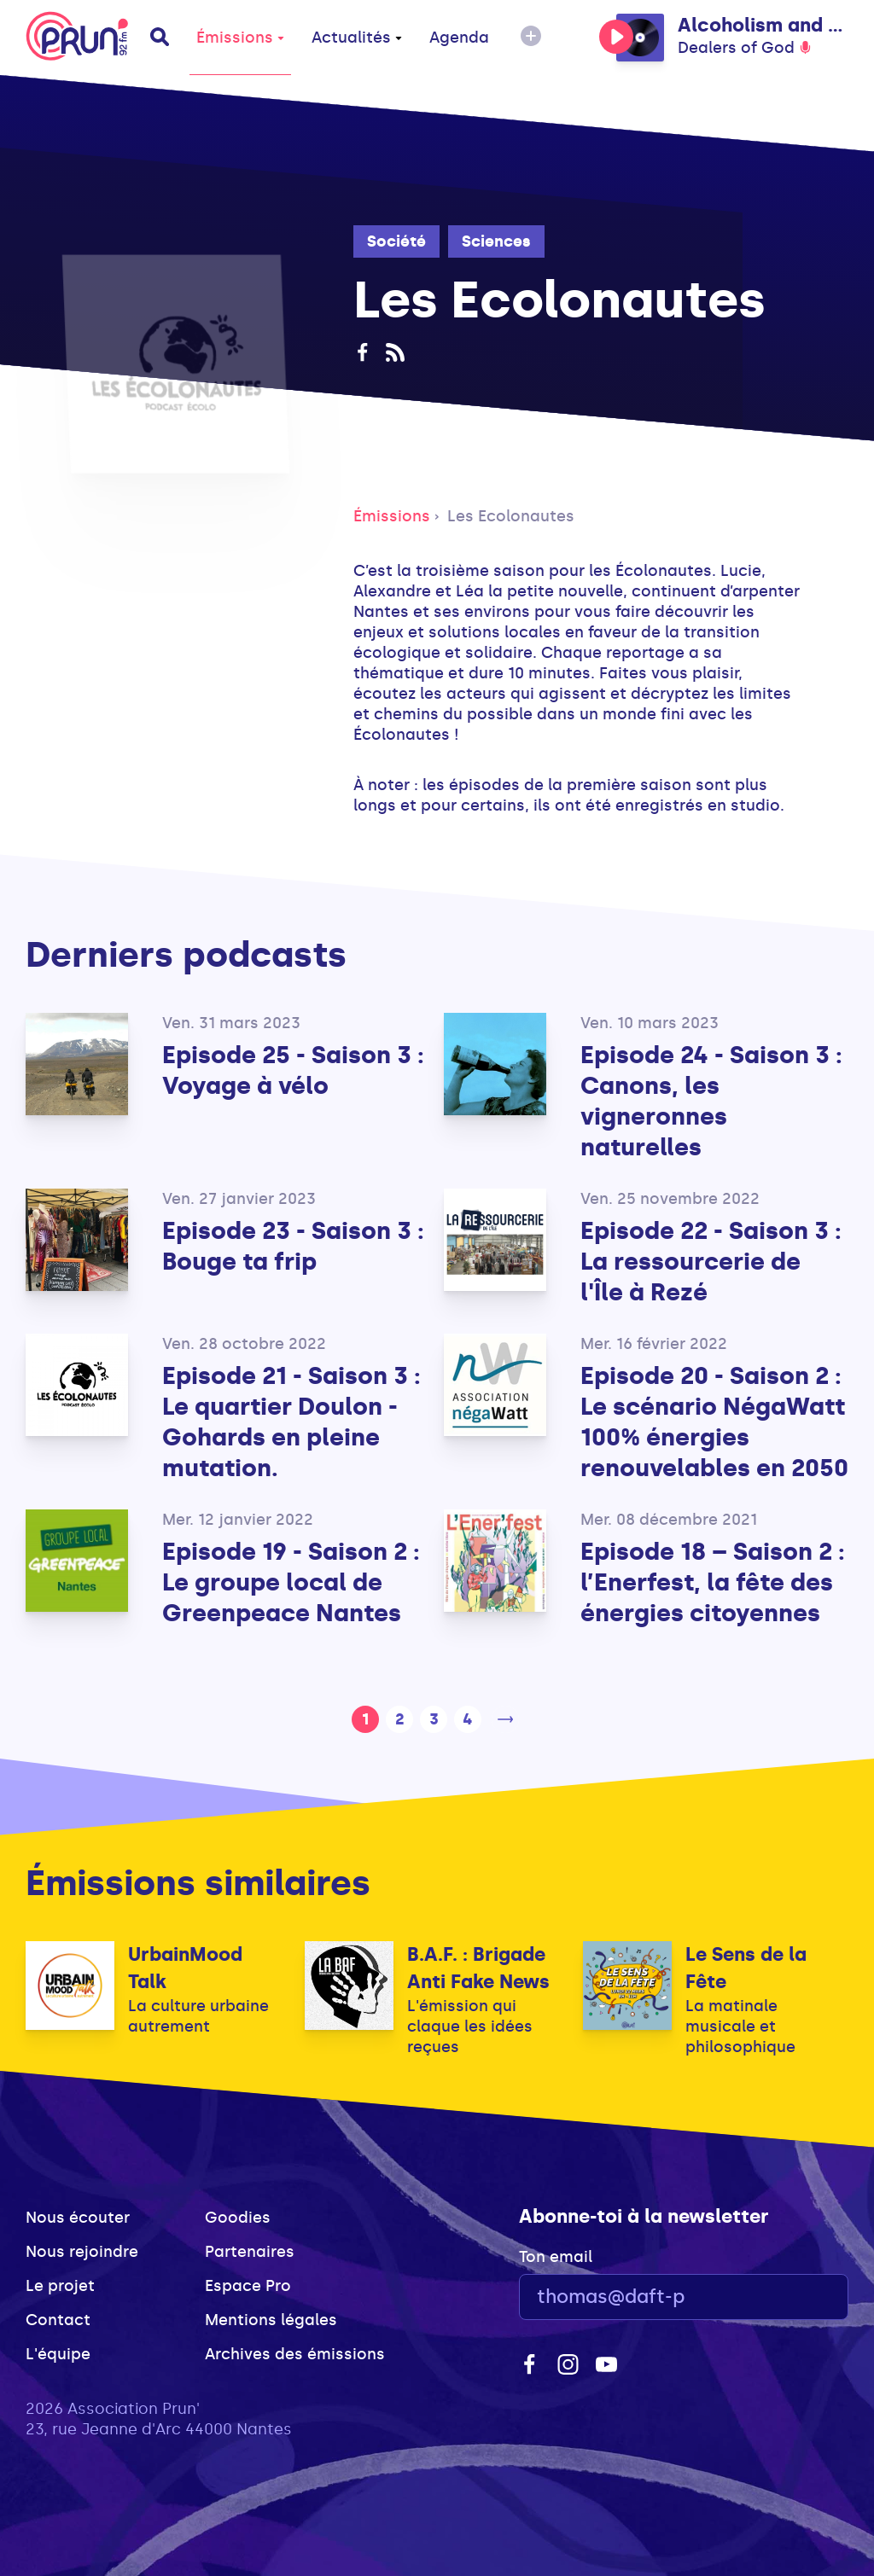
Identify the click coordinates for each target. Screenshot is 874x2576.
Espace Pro (248, 2286)
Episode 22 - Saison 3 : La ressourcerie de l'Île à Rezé (711, 1261)
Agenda (459, 37)
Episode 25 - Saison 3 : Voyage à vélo (293, 1070)
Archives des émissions (295, 2354)
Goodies (238, 2217)
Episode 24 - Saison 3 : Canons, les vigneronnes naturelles (711, 1101)
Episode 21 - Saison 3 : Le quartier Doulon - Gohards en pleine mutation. (291, 1422)
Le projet (60, 2286)
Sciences (496, 241)
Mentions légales (271, 2320)
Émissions (240, 37)
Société (396, 241)
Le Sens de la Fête (746, 1968)
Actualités (357, 37)
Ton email (555, 2256)
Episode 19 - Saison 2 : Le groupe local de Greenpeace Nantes (291, 1582)
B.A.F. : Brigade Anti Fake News (478, 1968)
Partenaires (249, 2251)
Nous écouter (78, 2217)
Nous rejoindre (82, 2251)
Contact (58, 2320)
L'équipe (58, 2354)
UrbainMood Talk (185, 1968)
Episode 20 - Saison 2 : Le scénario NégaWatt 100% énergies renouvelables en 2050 (714, 1422)
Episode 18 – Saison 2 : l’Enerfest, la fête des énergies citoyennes (712, 1582)
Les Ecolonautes (510, 516)
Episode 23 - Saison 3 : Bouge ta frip (293, 1246)
